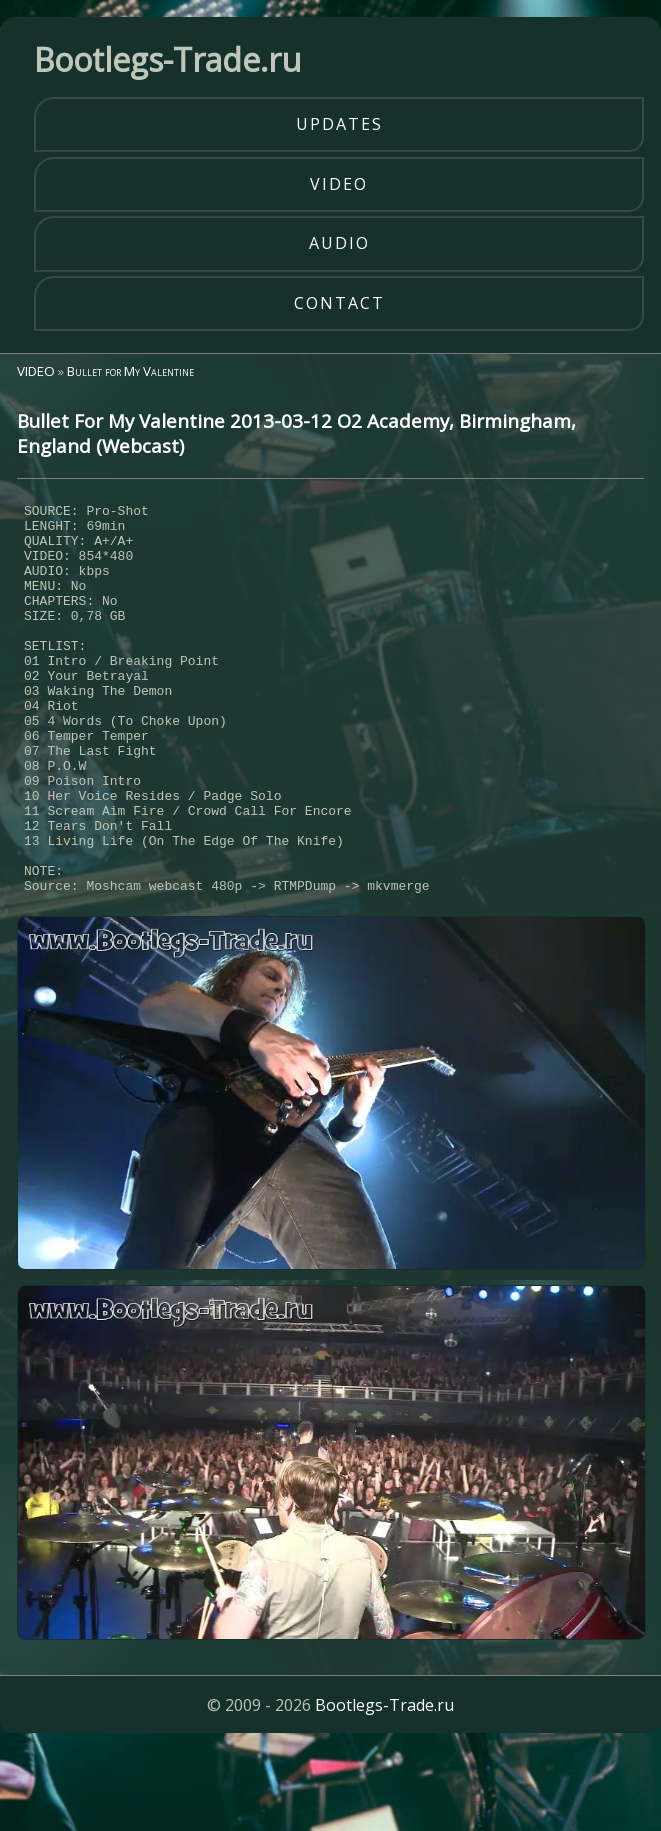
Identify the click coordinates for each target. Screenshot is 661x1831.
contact (339, 303)
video (339, 184)
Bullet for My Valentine (130, 371)
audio (339, 243)
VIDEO (36, 371)
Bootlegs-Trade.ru (384, 1786)
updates (339, 124)
